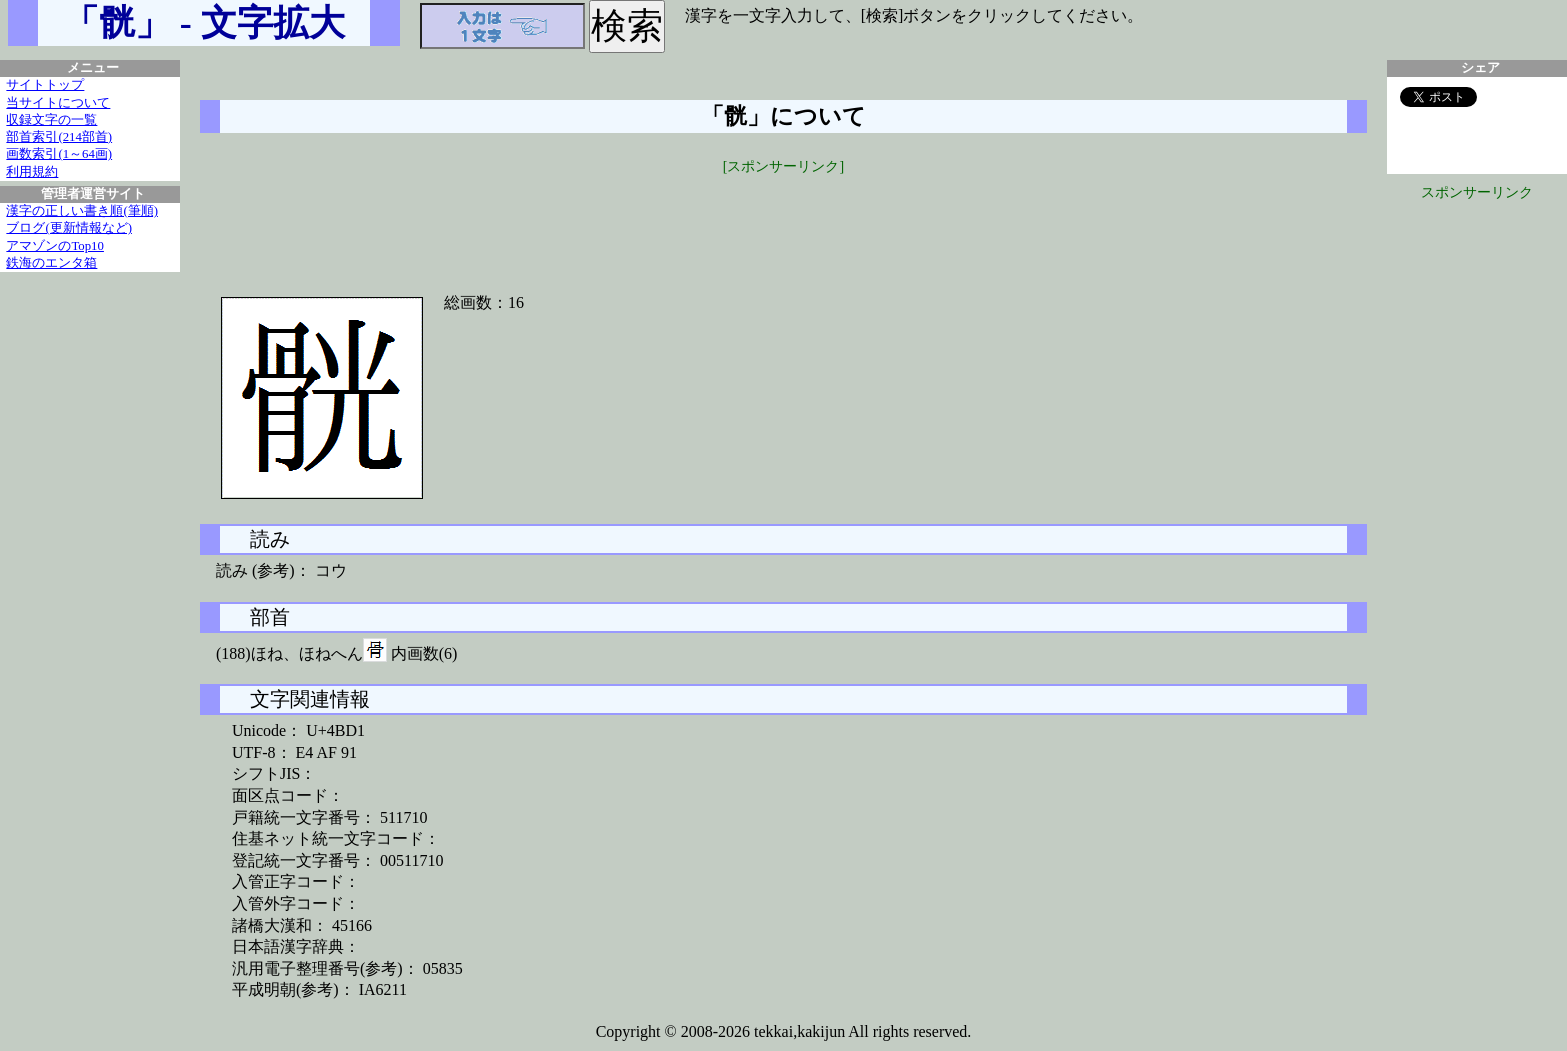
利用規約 (32, 172)
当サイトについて (58, 103)
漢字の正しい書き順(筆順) (82, 211)
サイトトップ (45, 85)
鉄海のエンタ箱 (51, 263)
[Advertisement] (784, 222)
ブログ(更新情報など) (69, 228)
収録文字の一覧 (51, 120)
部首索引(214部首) (59, 137)
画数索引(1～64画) (59, 154)
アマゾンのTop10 (55, 246)
